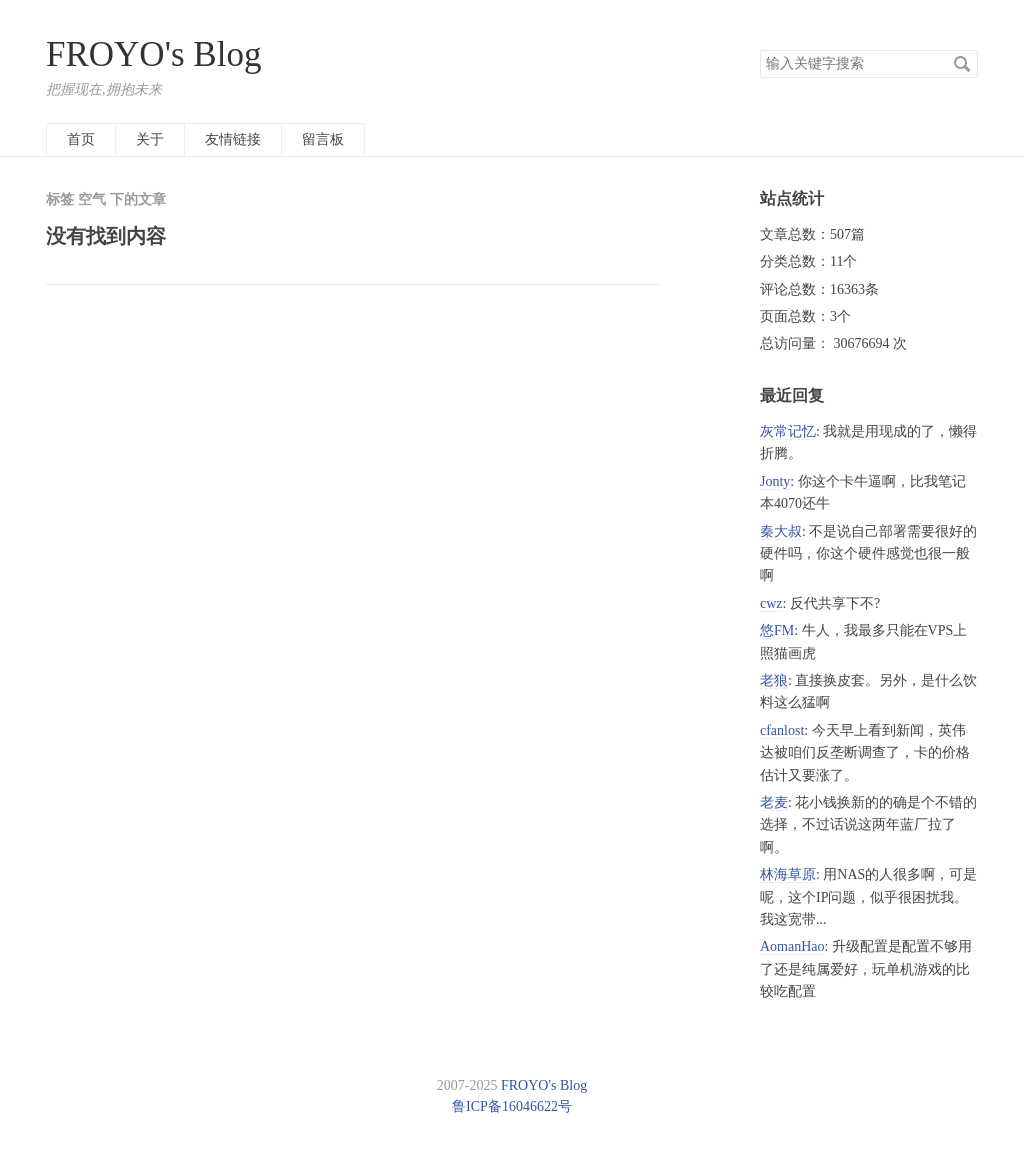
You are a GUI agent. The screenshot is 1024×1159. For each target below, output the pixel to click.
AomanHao (792, 946)
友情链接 (233, 139)
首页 (81, 139)
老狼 (774, 680)
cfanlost (782, 730)
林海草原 (788, 874)
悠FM (777, 630)
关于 (150, 139)
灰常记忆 (788, 431)
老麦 (774, 802)
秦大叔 (781, 531)
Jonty (775, 481)
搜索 (962, 64)
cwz (771, 603)
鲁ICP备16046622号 (512, 1106)
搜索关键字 (759, 49)
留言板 (323, 139)
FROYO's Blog (153, 54)
